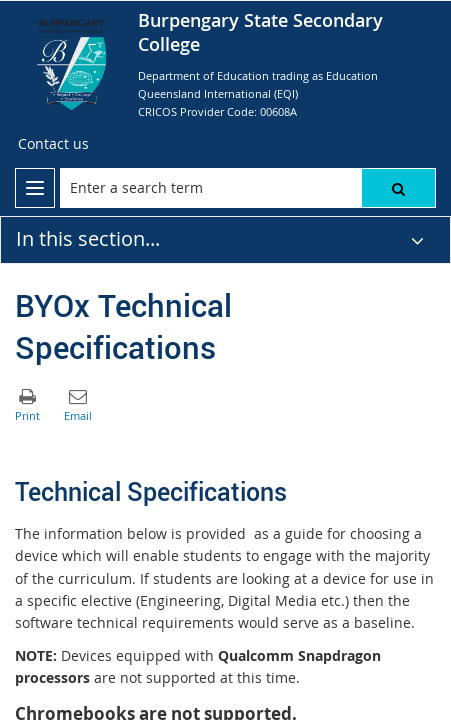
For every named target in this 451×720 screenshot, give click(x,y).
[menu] (35, 188)
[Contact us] (53, 144)
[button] (398, 188)
